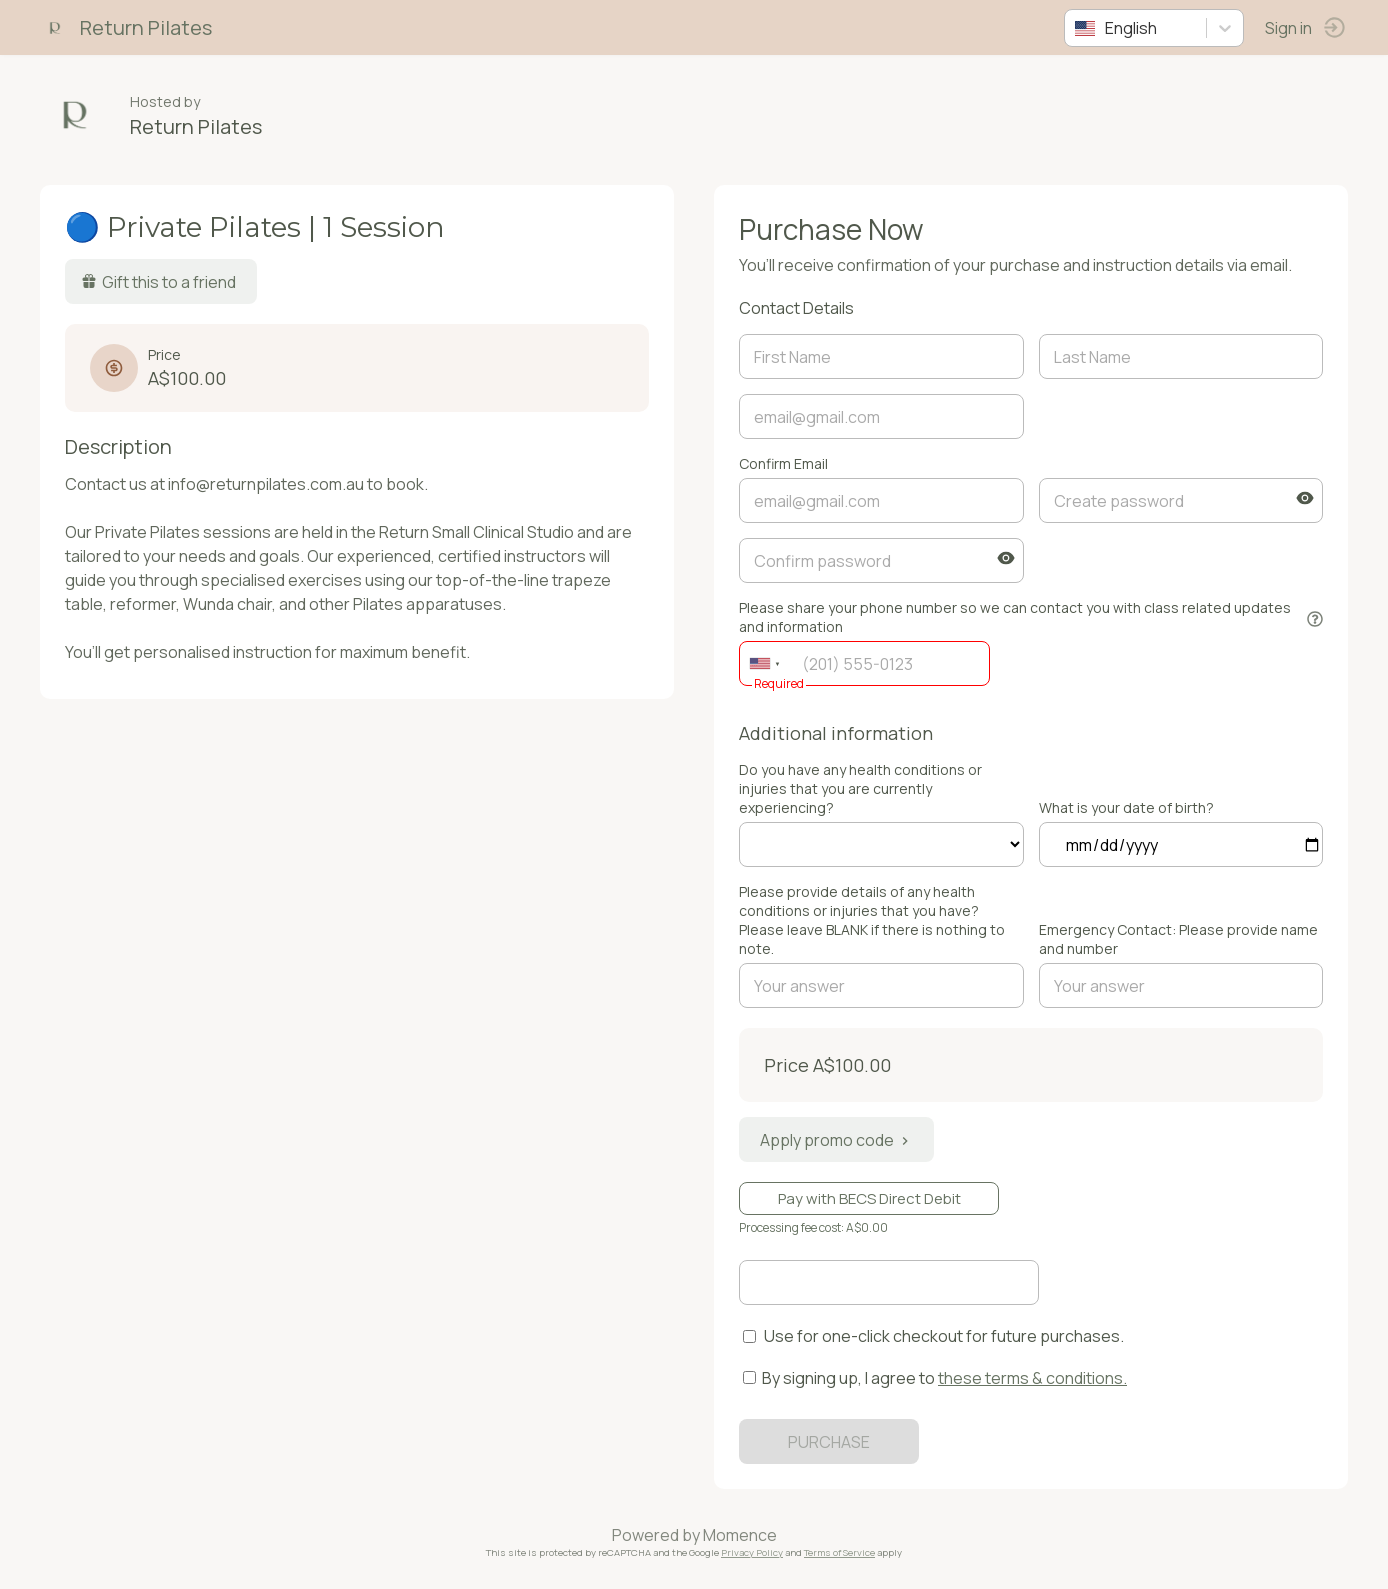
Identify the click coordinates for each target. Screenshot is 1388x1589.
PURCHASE (829, 1442)
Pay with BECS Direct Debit (869, 1198)
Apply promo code (836, 1140)
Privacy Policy (752, 1552)
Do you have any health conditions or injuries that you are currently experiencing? (860, 788)
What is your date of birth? (1126, 807)
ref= (881, 844)
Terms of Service (839, 1552)
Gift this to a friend (158, 282)
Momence (740, 1535)
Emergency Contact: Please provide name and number (1178, 939)
